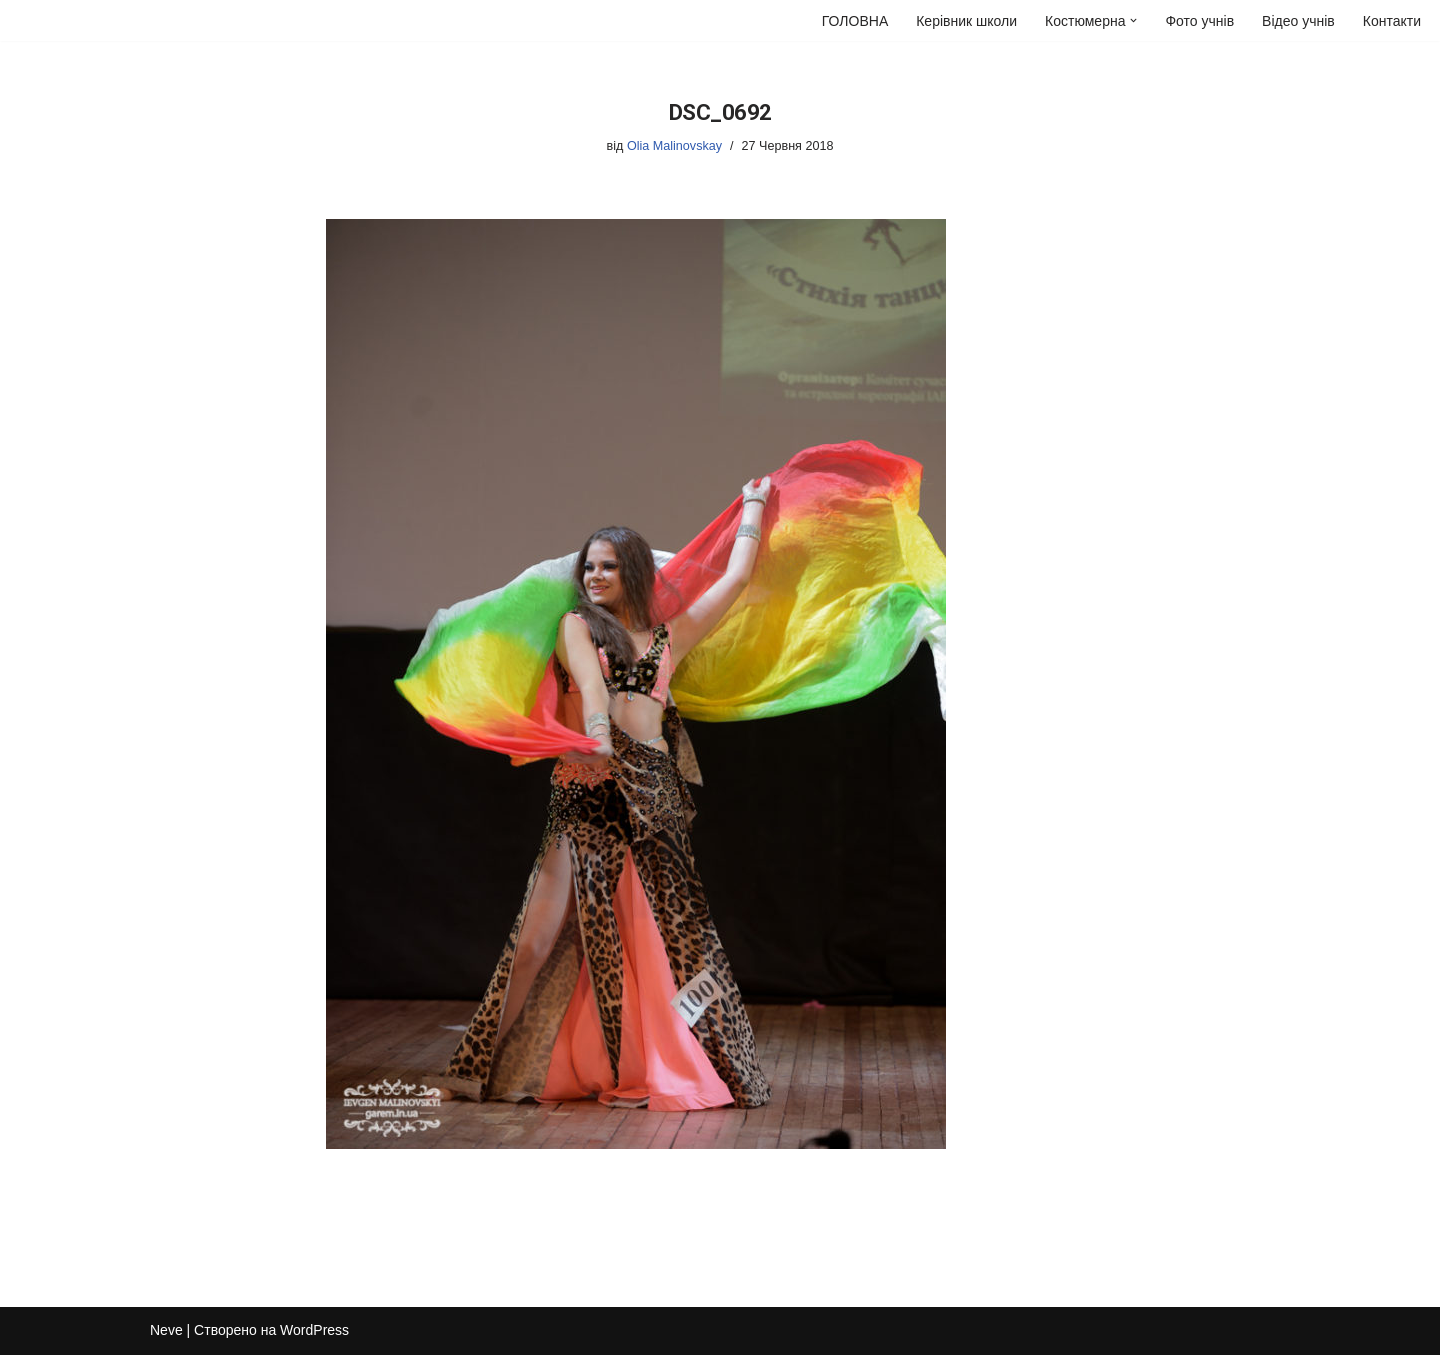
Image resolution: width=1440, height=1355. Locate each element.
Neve (166, 1330)
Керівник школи (966, 21)
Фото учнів (1199, 21)
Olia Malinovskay (674, 146)
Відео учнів (1298, 21)
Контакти (1392, 21)
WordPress (314, 1330)
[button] (1133, 20)
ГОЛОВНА (855, 21)
